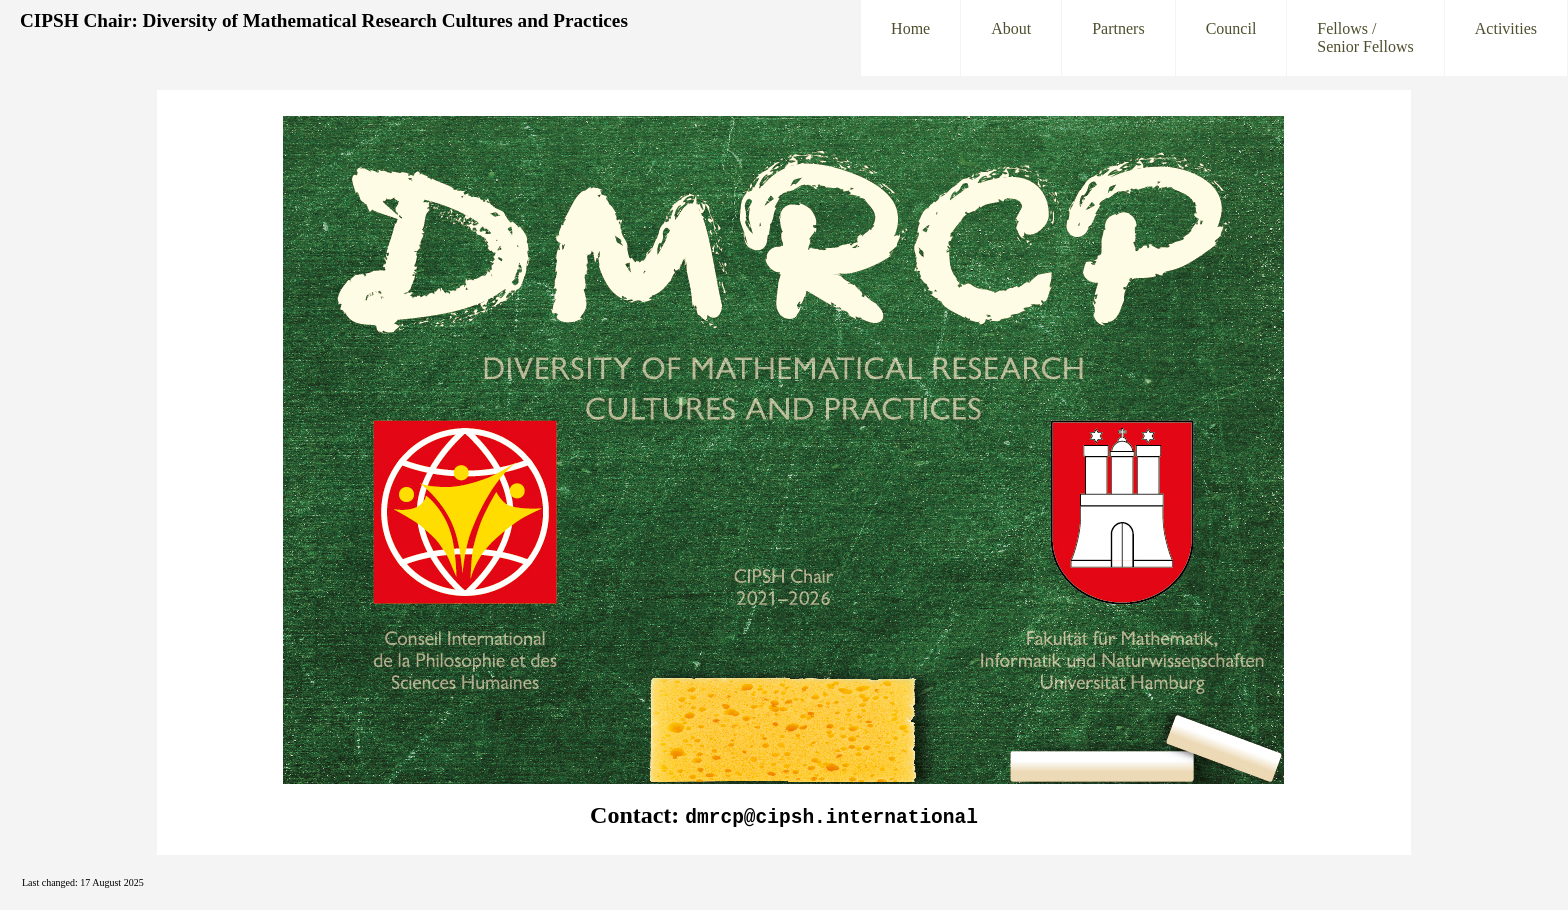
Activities (1506, 37)
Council (1231, 37)
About (1011, 37)
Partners (1118, 37)
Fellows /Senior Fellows (1365, 37)
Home (910, 37)
